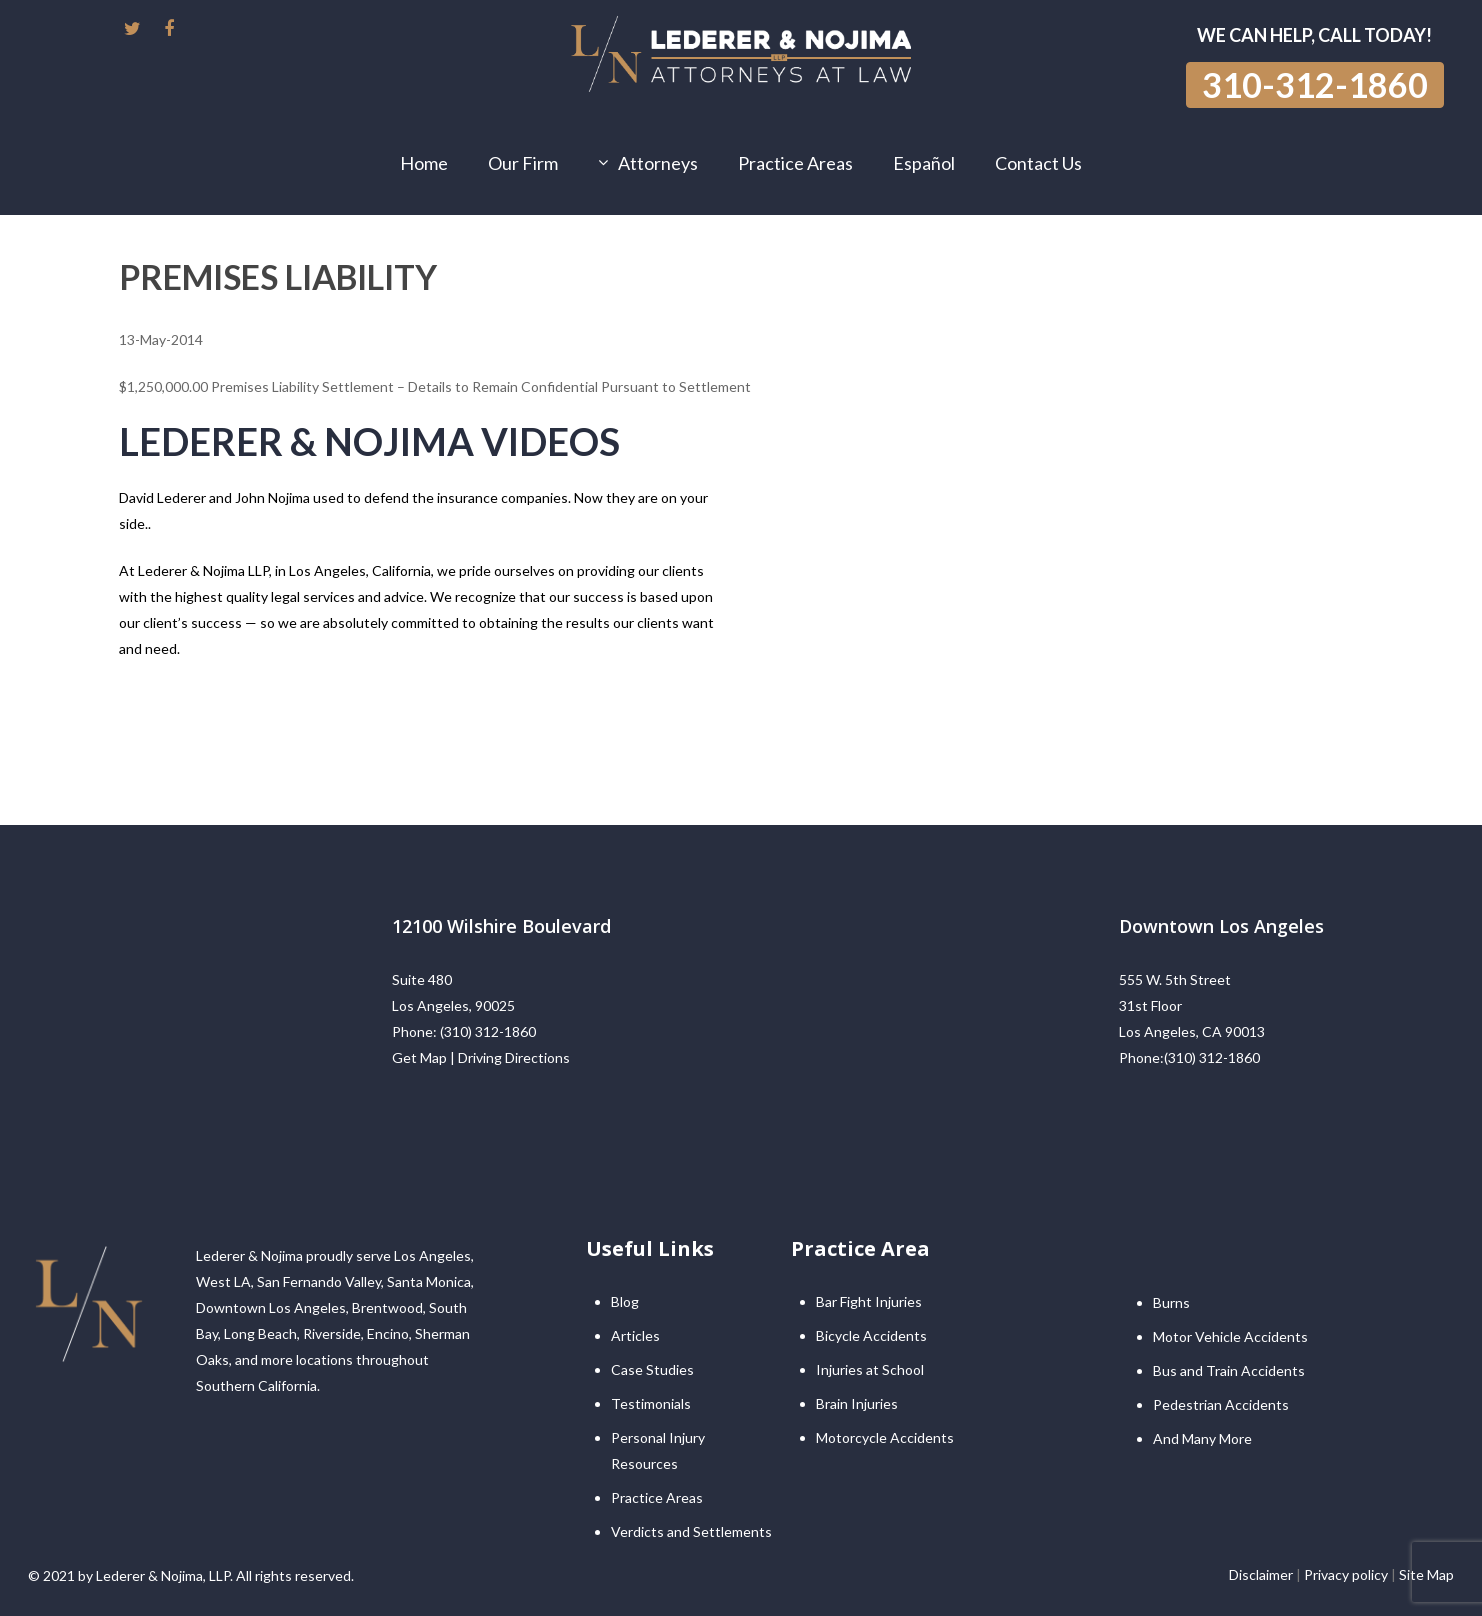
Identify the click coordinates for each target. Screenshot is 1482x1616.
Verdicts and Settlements (691, 1531)
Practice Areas (657, 1497)
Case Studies (652, 1369)
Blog (625, 1301)
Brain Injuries (857, 1403)
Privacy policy (1346, 1574)
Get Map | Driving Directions (481, 1057)
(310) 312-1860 (488, 1031)
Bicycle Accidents (871, 1335)
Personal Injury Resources (658, 1450)
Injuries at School (870, 1369)
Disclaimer (1261, 1574)
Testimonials (651, 1403)
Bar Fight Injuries (869, 1301)
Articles (635, 1335)
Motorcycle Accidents (885, 1437)
